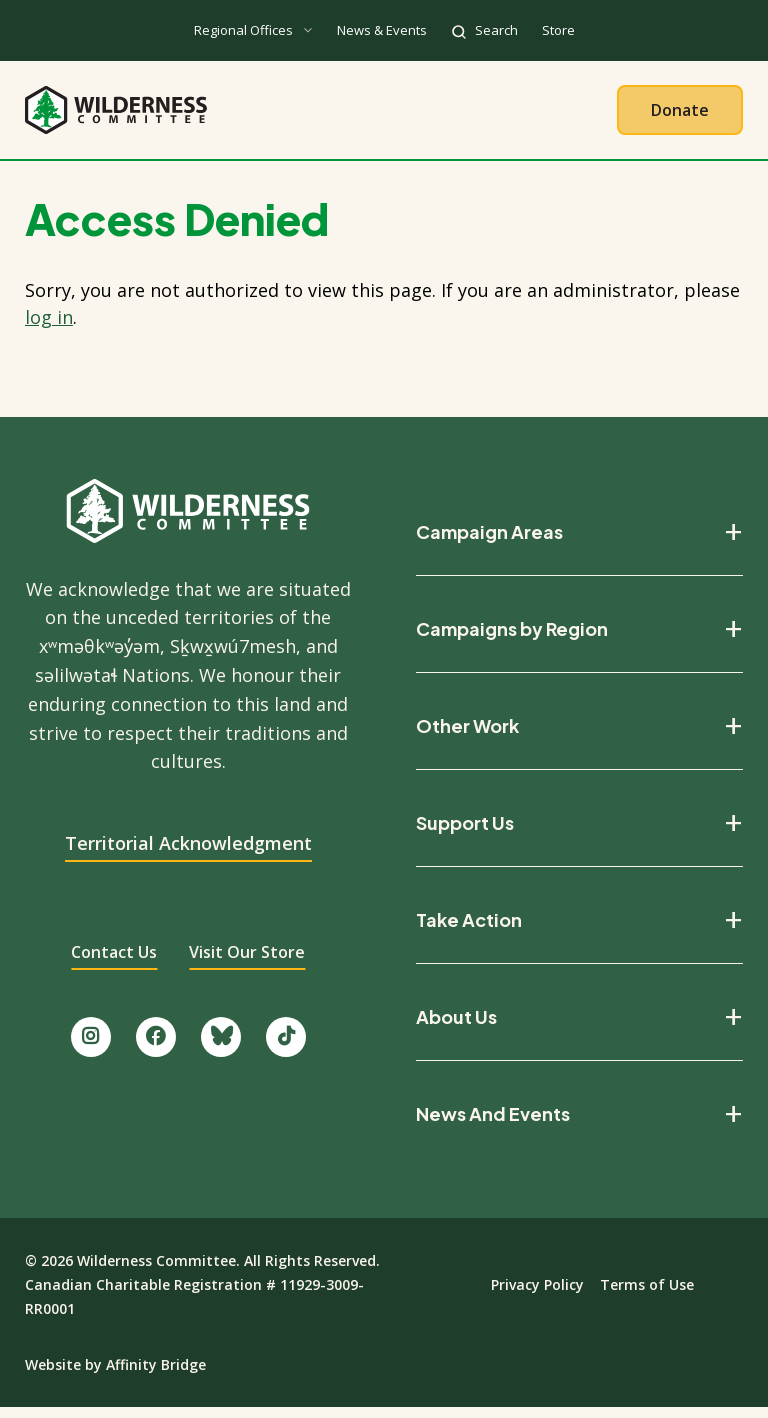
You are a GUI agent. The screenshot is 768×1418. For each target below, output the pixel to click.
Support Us (465, 834)
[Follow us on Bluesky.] (221, 1047)
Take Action (465, 115)
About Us (210, 115)
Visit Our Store (247, 963)
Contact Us (114, 963)
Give (577, 115)
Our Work (332, 115)
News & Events (382, 30)
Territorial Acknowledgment (188, 854)
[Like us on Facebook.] (156, 1047)
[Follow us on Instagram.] (91, 1047)
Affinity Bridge (156, 1375)
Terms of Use (647, 1295)
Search (496, 30)
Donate (680, 115)
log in (49, 327)
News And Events (493, 1125)
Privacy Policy (537, 1295)
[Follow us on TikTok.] (286, 1047)
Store (558, 30)
